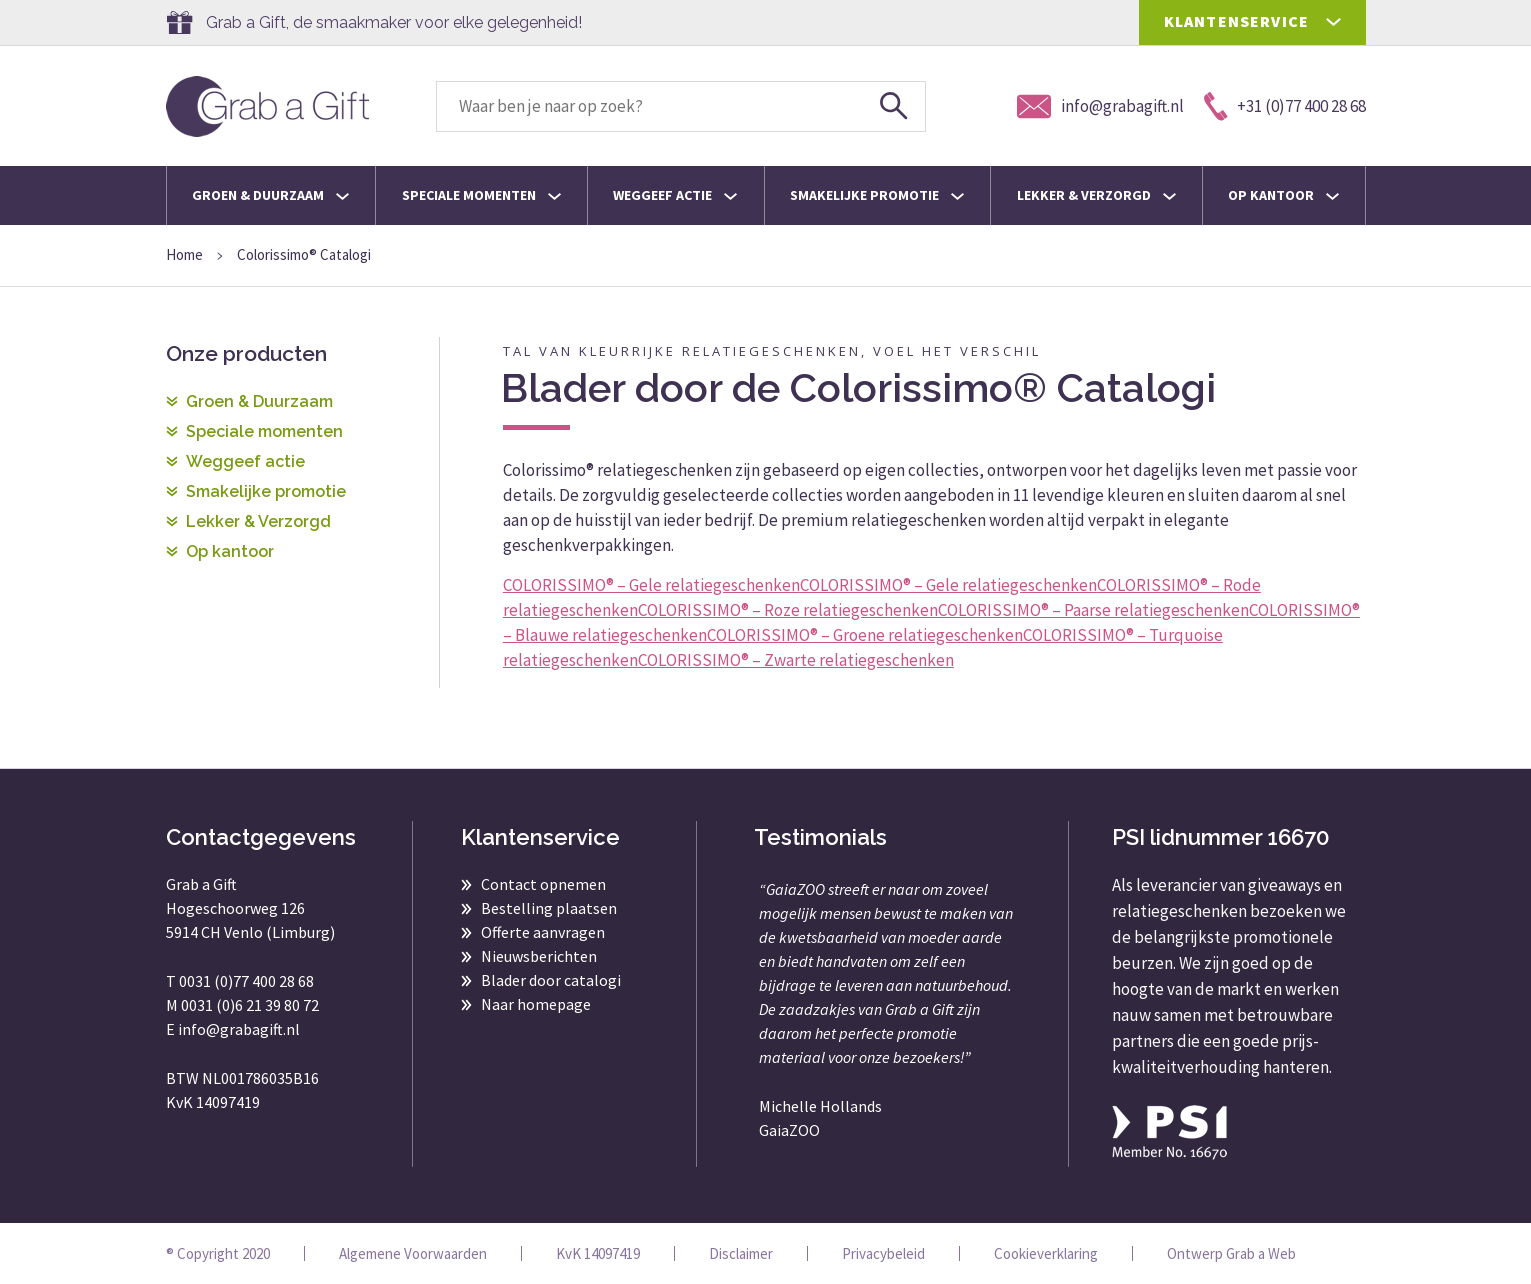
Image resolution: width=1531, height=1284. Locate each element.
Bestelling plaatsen (549, 908)
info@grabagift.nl (239, 1029)
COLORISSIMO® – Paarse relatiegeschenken (1093, 610)
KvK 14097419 (598, 1253)
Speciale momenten (481, 195)
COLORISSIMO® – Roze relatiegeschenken (788, 610)
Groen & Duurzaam (270, 195)
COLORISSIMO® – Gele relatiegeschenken (651, 585)
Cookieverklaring (1046, 1253)
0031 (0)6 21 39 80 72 (250, 1005)
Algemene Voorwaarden (413, 1253)
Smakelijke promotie (877, 195)
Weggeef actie (675, 195)
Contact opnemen (543, 884)
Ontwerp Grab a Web (1231, 1253)
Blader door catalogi (551, 980)
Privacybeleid (883, 1253)
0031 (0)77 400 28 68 (246, 981)
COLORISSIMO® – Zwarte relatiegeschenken (796, 660)
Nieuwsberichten (539, 956)
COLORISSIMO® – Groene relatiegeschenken (865, 635)
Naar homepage (536, 1004)
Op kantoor (1283, 195)
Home (184, 254)
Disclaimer (741, 1253)
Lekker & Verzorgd (1096, 195)
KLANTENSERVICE (1237, 21)
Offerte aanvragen (543, 932)
